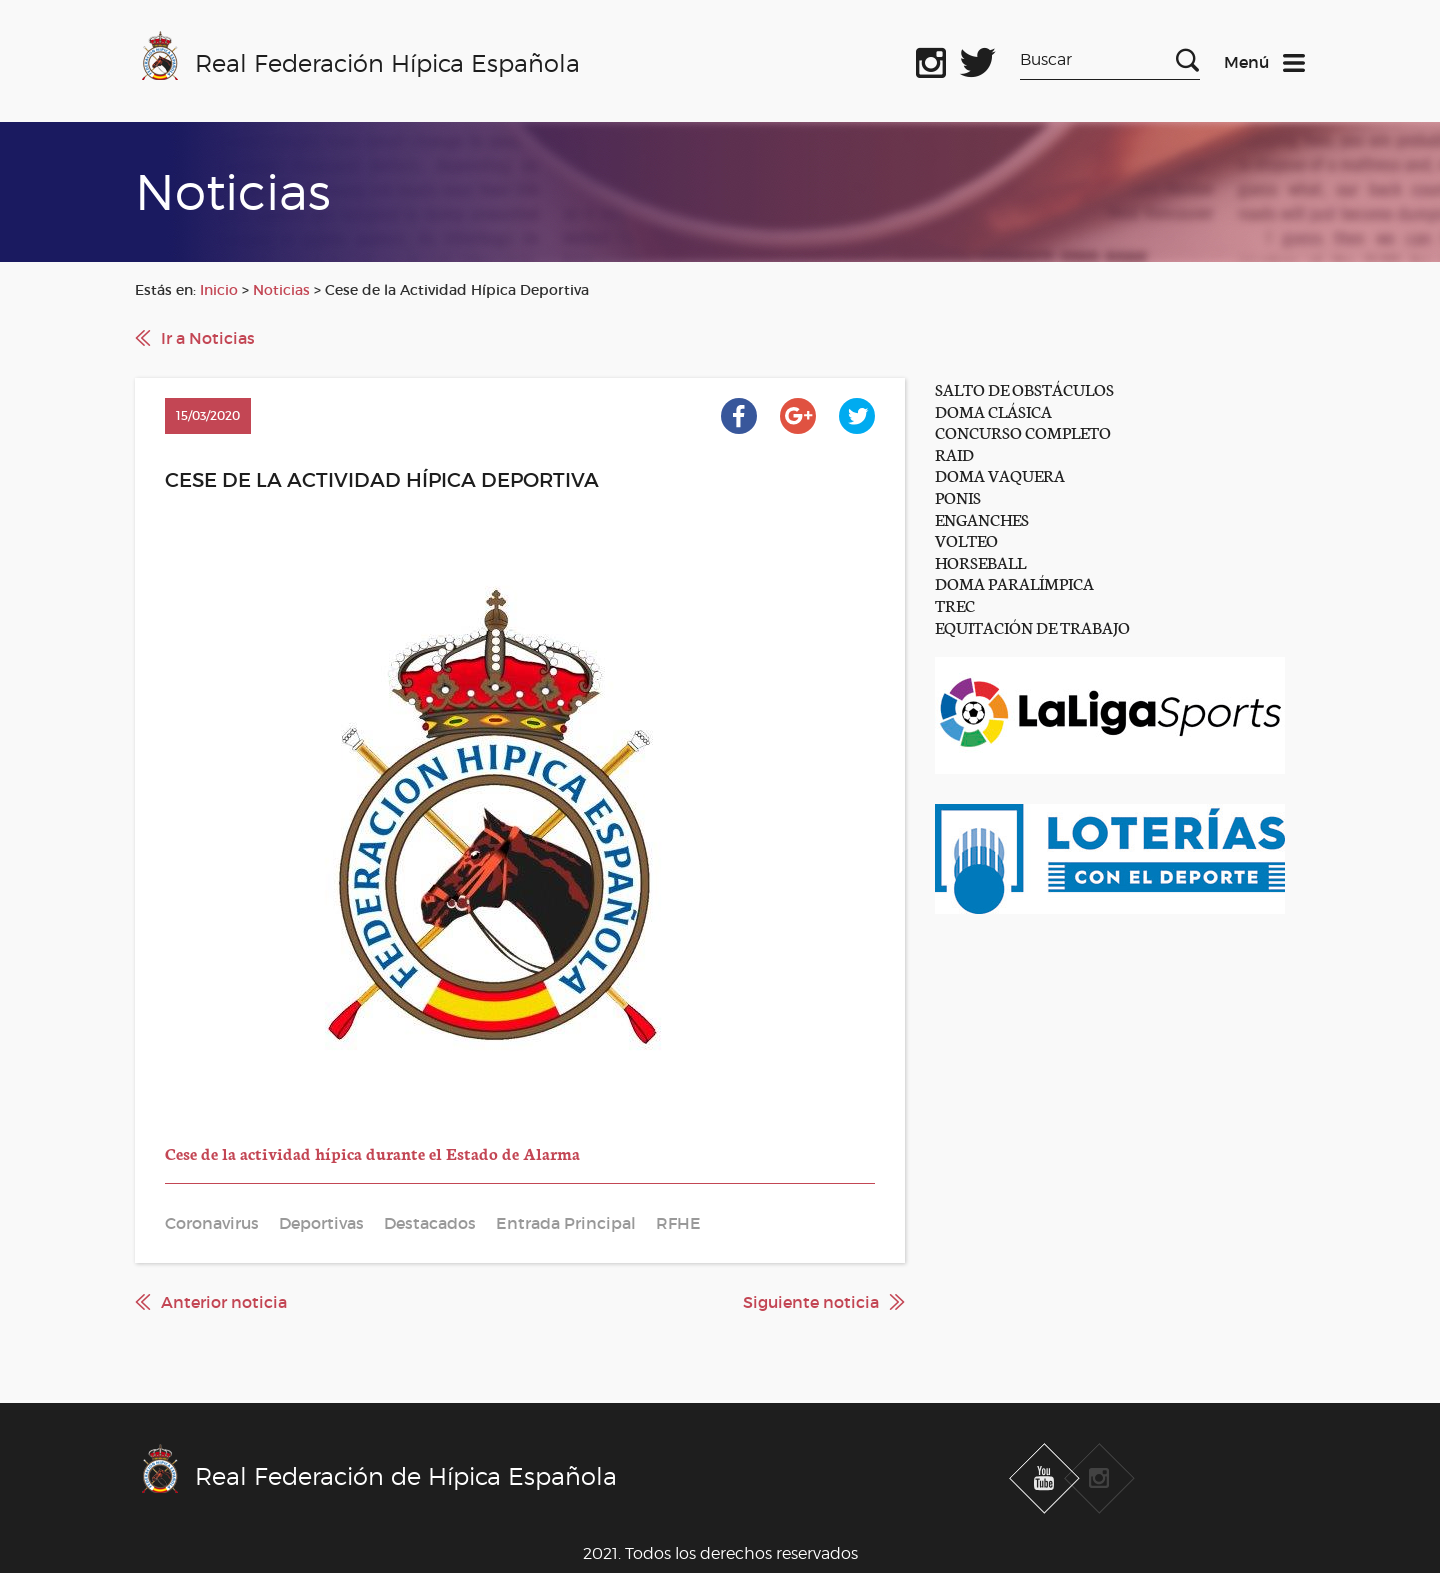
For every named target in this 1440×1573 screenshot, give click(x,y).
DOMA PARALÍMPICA (1014, 582)
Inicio (219, 290)
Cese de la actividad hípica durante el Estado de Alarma (372, 1152)
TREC (955, 604)
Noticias (281, 290)
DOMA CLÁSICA (993, 410)
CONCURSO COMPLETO (1023, 431)
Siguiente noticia (811, 1302)
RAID (954, 453)
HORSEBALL (980, 561)
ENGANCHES (982, 518)
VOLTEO (966, 539)
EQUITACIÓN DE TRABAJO (1032, 626)
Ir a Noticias (208, 338)
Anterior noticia (224, 1302)
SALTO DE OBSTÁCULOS (1024, 388)
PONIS (958, 496)
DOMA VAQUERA (1000, 474)
